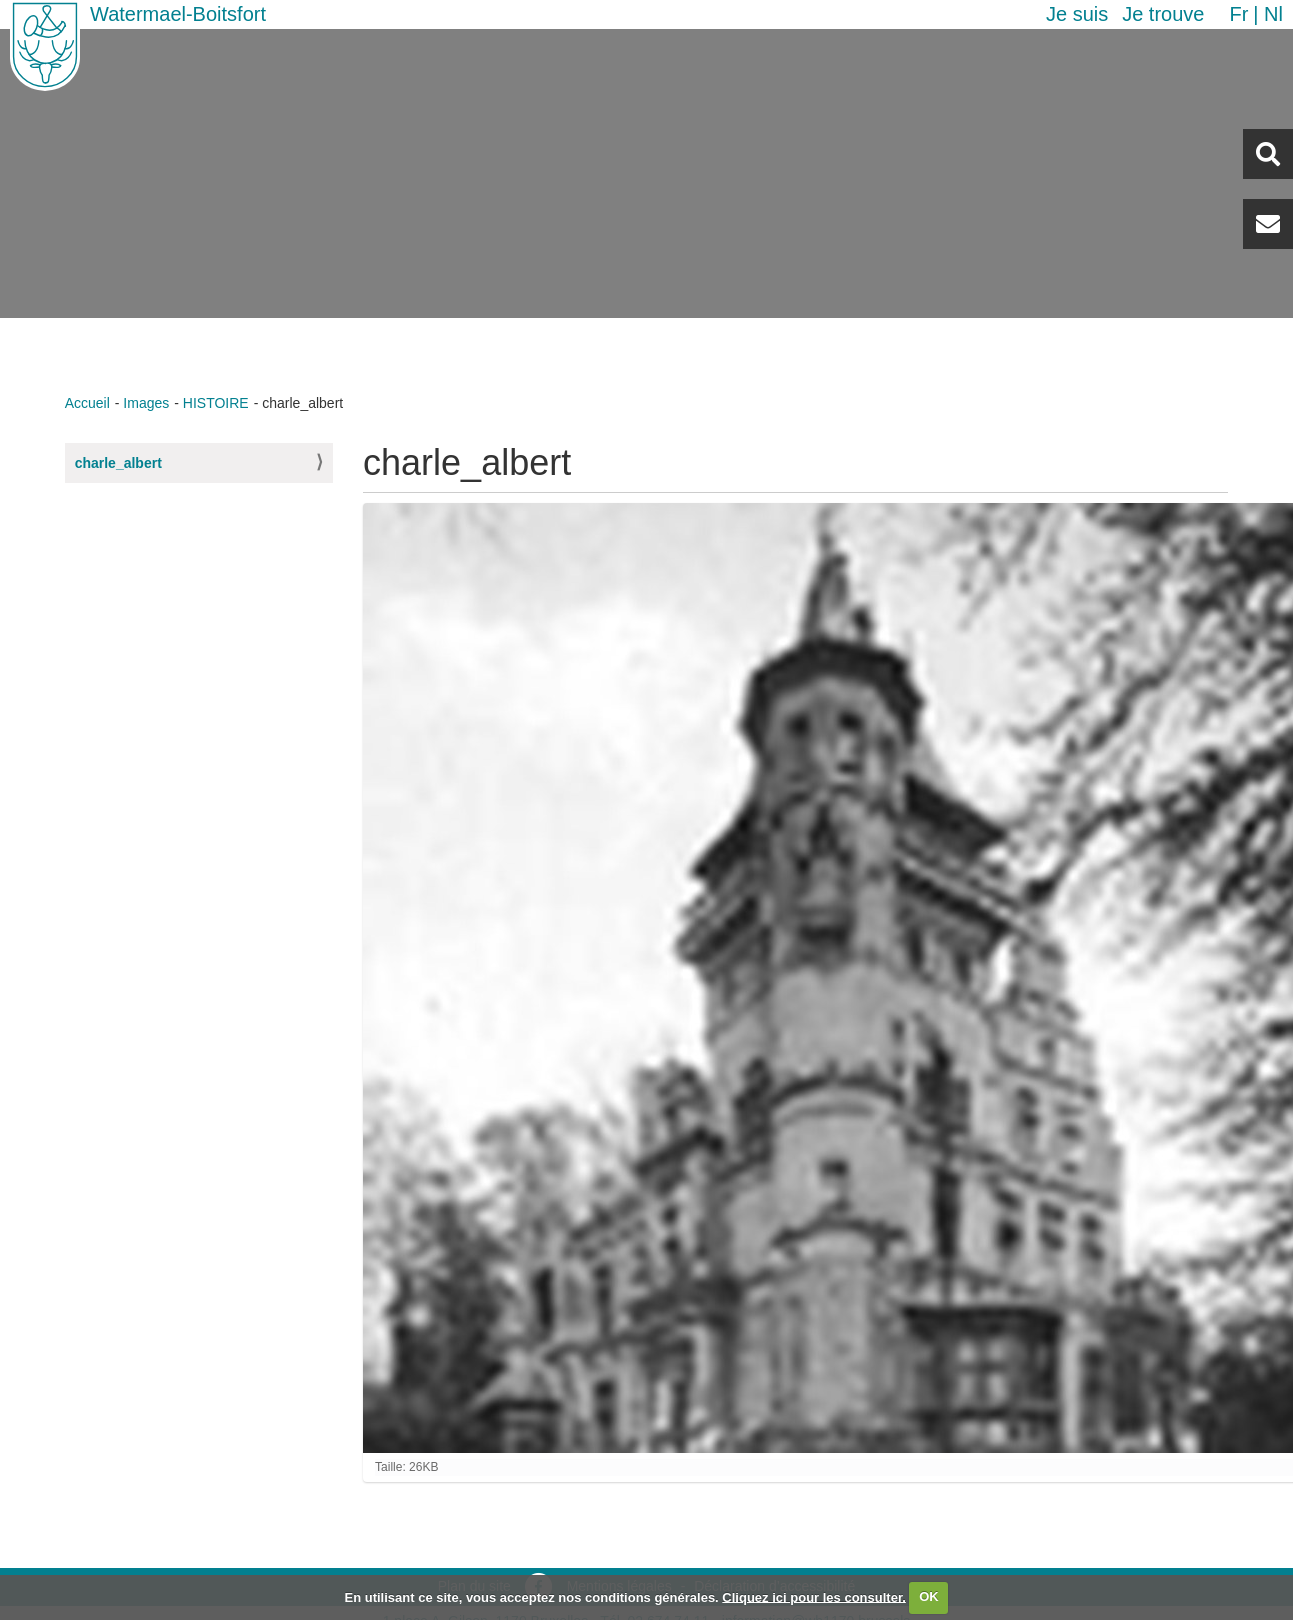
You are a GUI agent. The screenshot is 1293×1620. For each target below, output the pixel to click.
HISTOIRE (216, 403)
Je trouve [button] (1163, 14)
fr (1238, 14)
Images (146, 403)
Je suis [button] (1077, 14)
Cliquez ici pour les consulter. (814, 1596)
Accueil (87, 403)
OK (929, 1596)
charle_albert (118, 463)
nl (1273, 14)
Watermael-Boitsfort (178, 14)
